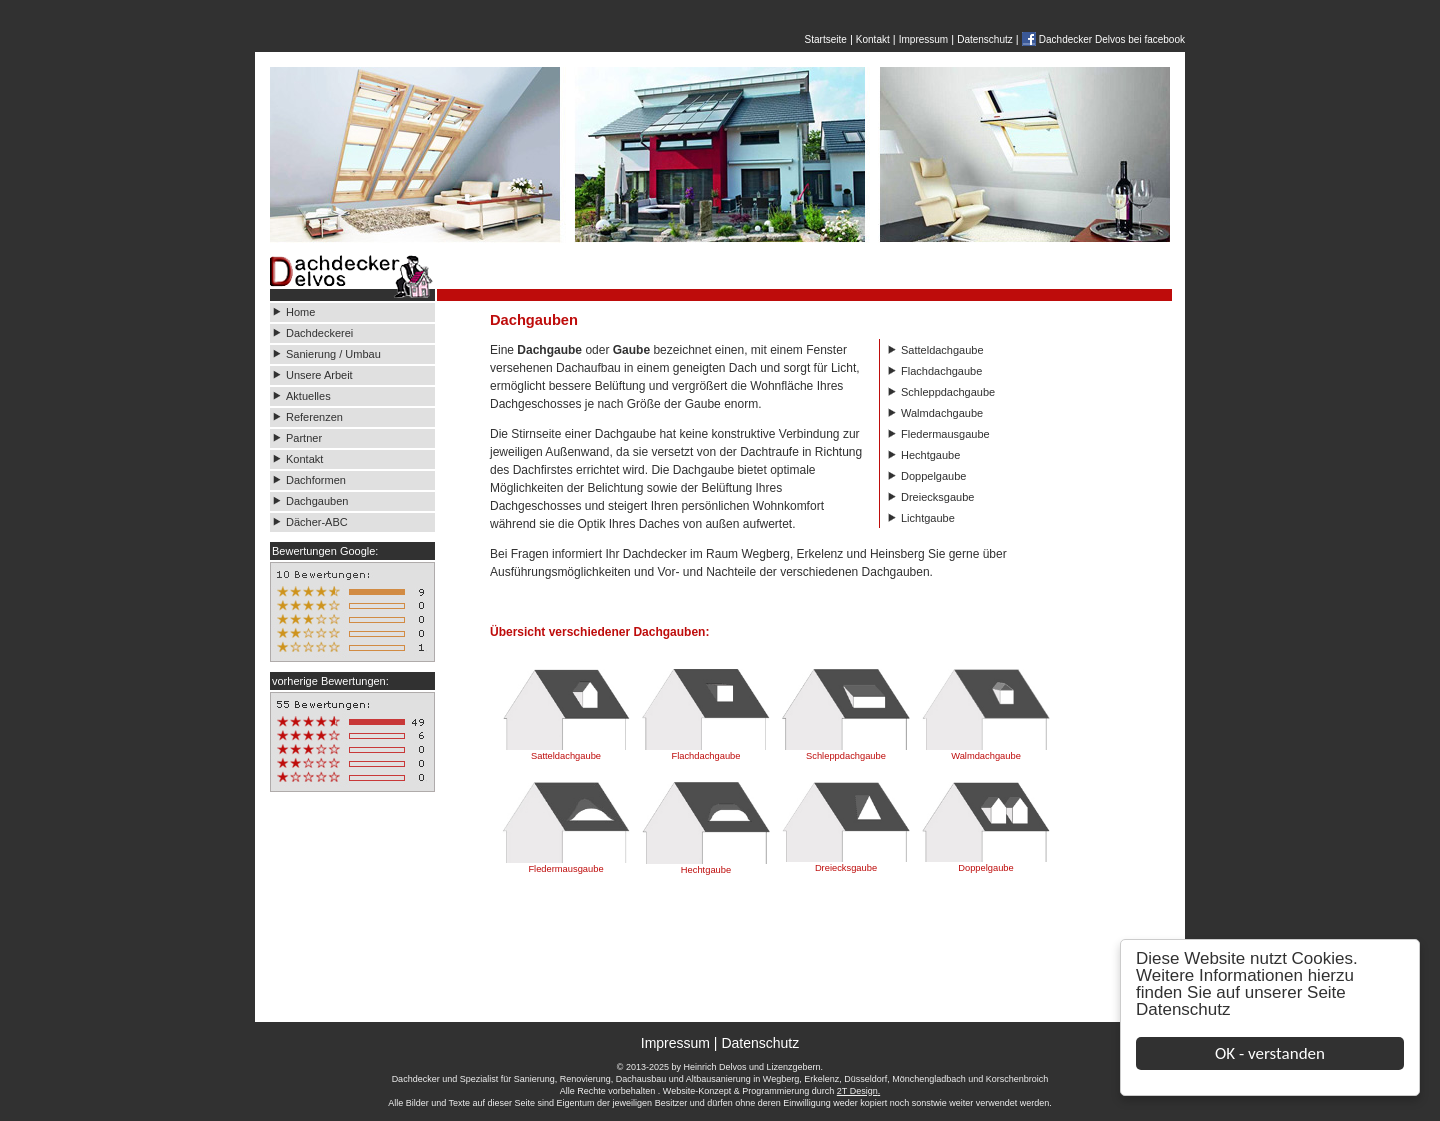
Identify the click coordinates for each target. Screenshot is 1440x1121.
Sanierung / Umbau (333, 354)
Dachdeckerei (319, 333)
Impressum (923, 39)
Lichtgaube (928, 518)
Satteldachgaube (942, 350)
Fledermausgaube (945, 434)
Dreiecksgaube (937, 497)
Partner (304, 438)
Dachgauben (317, 501)
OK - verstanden (1271, 1053)
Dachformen (316, 480)
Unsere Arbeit (321, 375)
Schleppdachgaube (948, 392)
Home (300, 312)
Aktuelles (308, 396)
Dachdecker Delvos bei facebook (1112, 39)
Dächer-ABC (317, 522)
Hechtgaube (930, 455)
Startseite (826, 39)
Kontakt (873, 39)
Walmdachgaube (942, 413)
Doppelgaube (933, 476)
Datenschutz (1184, 1009)
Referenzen (314, 417)
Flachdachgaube (941, 371)
